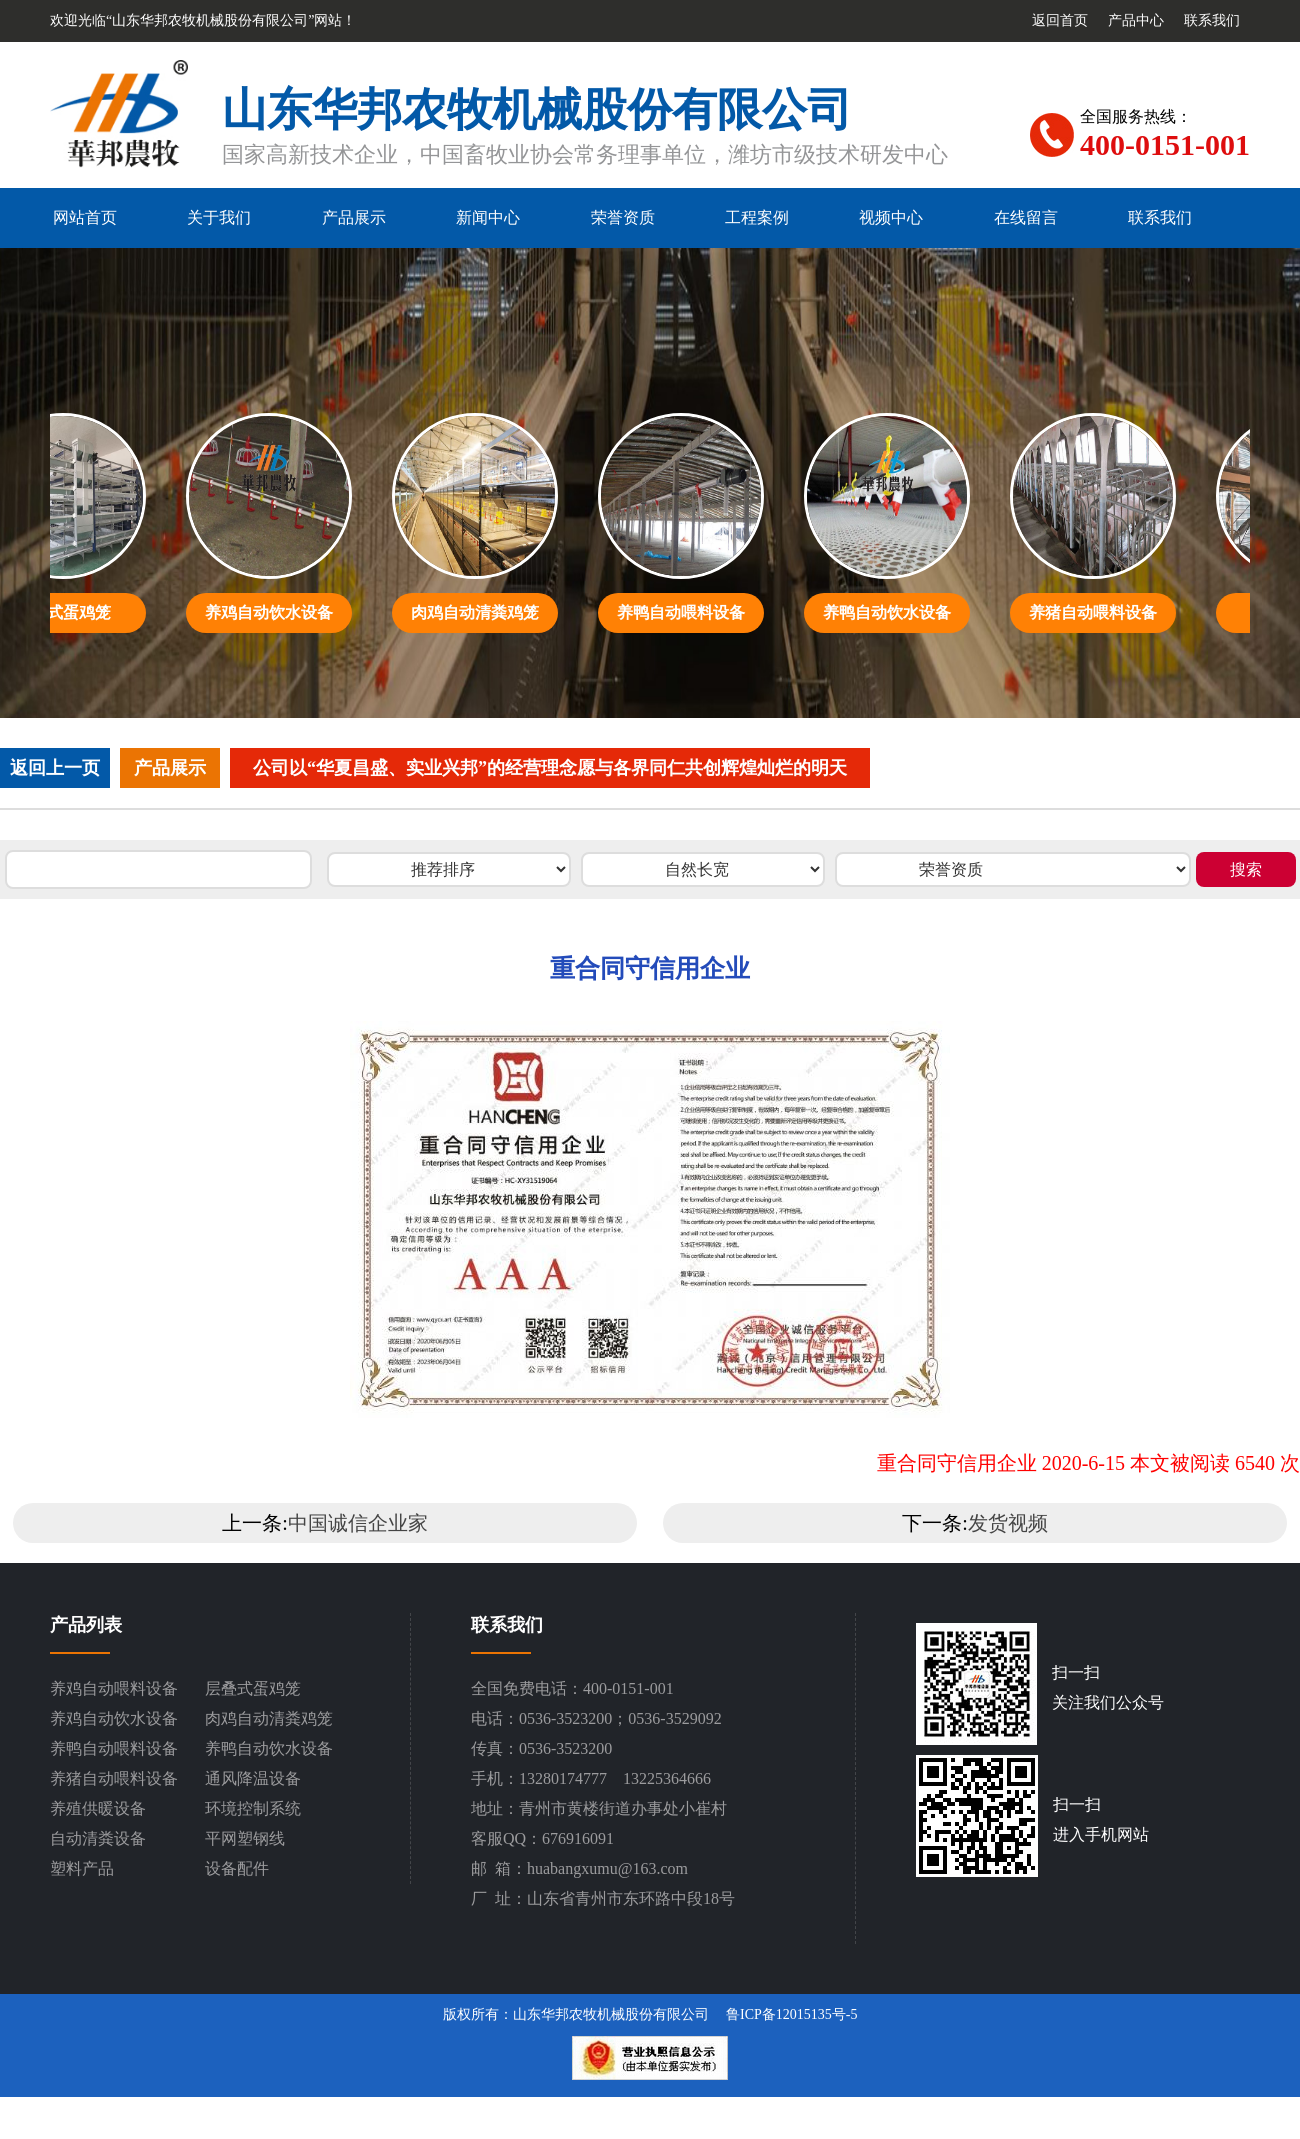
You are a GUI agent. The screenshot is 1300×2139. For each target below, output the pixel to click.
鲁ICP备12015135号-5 (791, 2014)
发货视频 (1008, 1523)
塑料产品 (82, 1868)
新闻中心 (488, 217)
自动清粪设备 (98, 1838)
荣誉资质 (623, 217)
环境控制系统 (253, 1808)
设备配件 (237, 1868)
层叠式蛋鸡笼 (253, 1688)
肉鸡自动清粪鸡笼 (269, 1718)
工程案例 (757, 217)
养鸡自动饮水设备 (114, 1718)
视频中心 (891, 217)
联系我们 (1212, 20)
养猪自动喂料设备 (114, 1778)
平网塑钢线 (245, 1838)
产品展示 (354, 217)
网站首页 (85, 217)
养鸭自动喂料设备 (114, 1748)
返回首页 (1060, 20)
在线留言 (1026, 217)
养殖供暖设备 (98, 1808)
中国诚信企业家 (358, 1523)
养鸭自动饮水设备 (269, 1748)
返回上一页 (55, 768)
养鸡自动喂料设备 (114, 1688)
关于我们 (219, 217)
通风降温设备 (253, 1778)
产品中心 (1136, 20)
